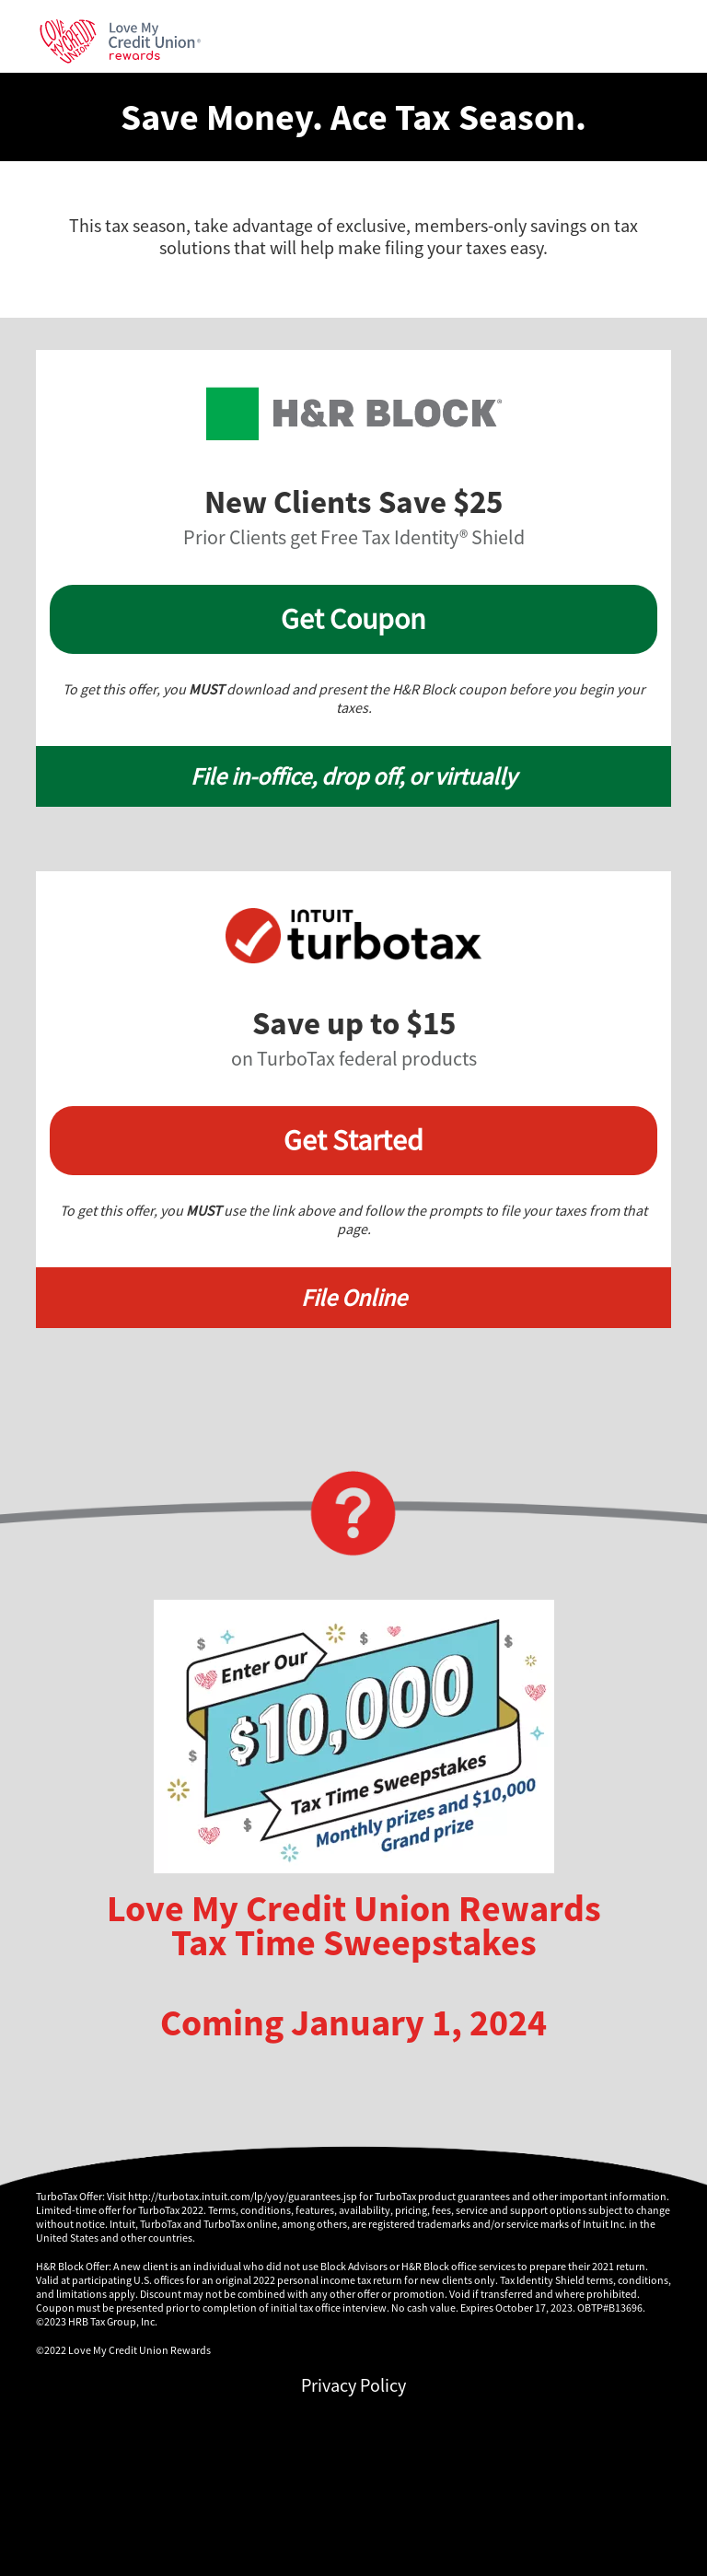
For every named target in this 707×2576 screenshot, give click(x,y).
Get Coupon (353, 618)
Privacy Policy (353, 2384)
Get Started (353, 1140)
